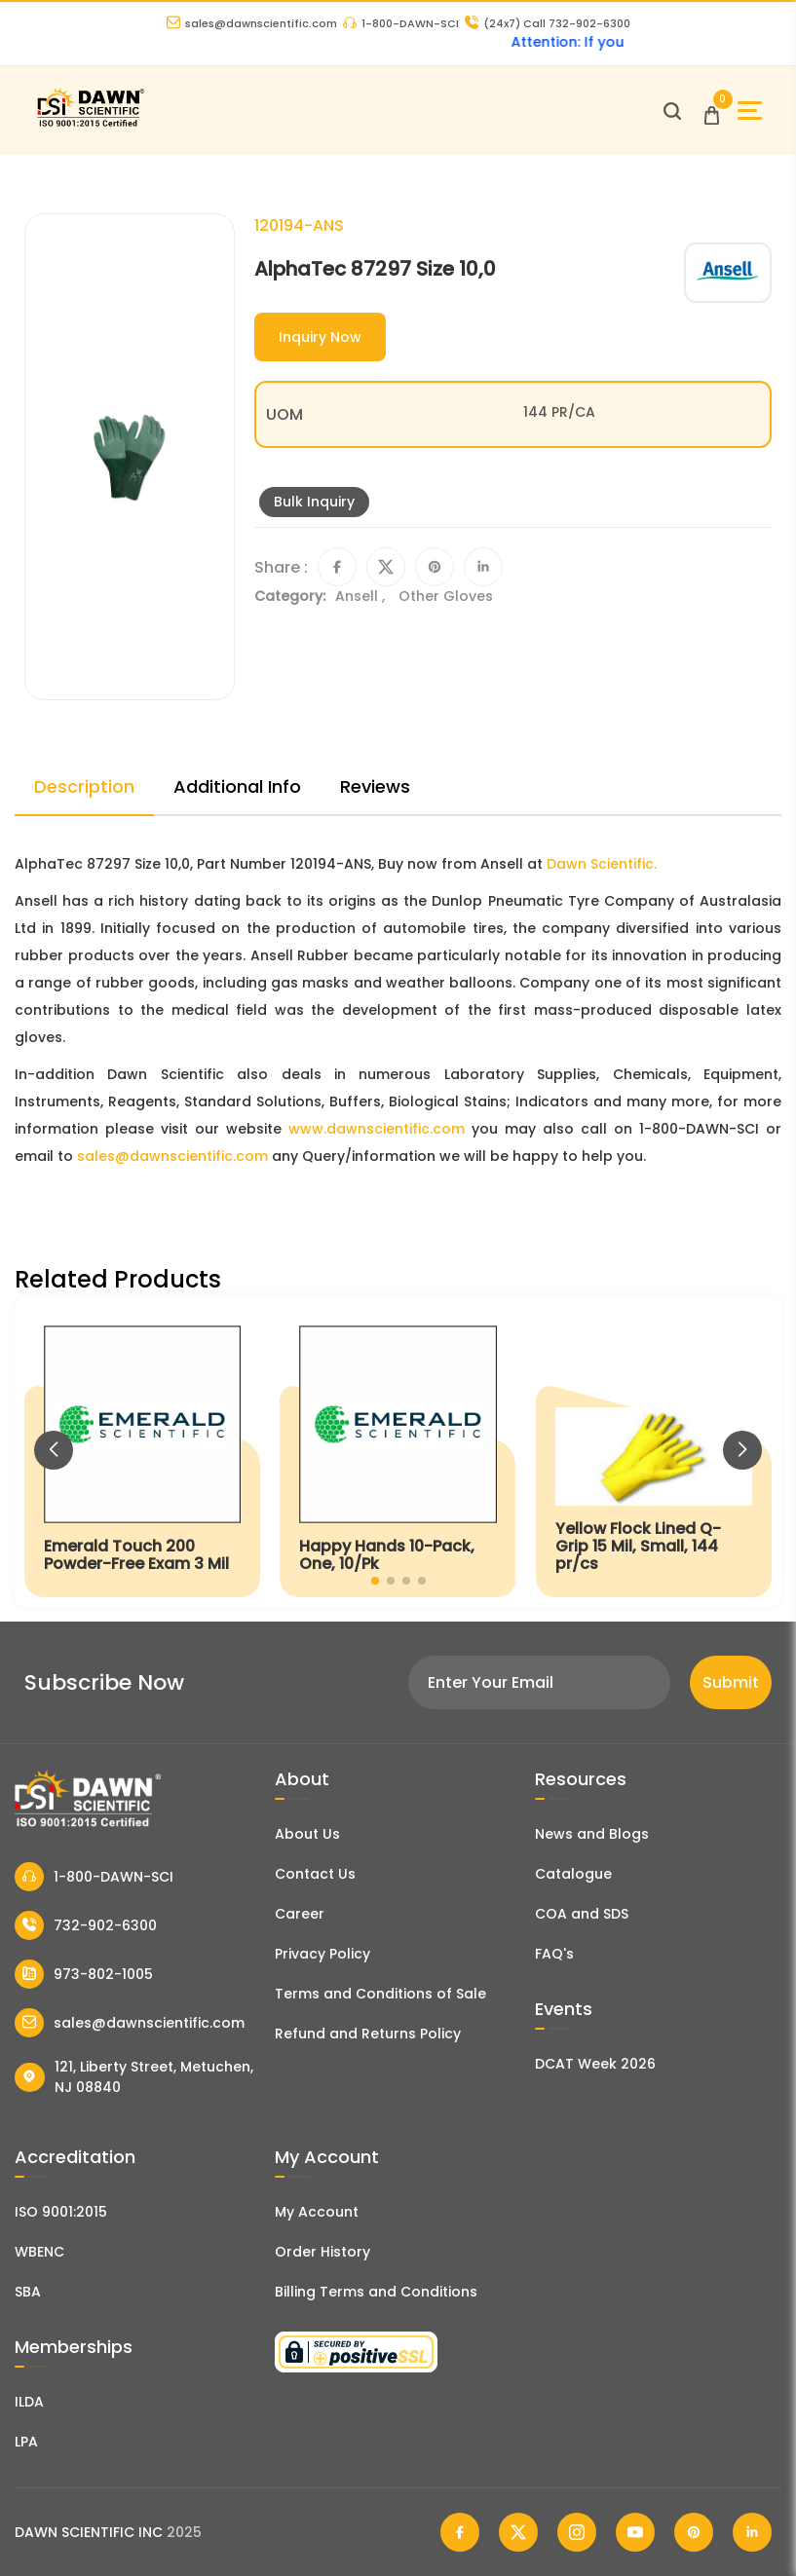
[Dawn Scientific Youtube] (635, 2532)
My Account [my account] (317, 2211)
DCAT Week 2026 (595, 2063)
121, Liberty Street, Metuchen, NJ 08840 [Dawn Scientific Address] (134, 2077)
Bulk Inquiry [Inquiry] (314, 501)
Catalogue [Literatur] (573, 1874)
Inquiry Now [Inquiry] (320, 337)
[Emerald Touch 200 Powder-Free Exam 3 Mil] (142, 1451)
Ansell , (362, 596)
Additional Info (237, 786)
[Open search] (672, 111)
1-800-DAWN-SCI (401, 23)
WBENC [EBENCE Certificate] (39, 2251)
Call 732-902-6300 (547, 23)
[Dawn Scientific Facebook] (459, 2532)
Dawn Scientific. (602, 864)
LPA (26, 2441)
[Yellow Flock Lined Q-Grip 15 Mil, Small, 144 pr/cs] (654, 1451)
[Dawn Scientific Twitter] (518, 2532)
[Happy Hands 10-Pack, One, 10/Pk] (397, 1451)
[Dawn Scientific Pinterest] (693, 2532)
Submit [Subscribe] (730, 1682)
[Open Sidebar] (750, 110)
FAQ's (554, 1953)
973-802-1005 (84, 1974)
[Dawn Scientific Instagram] (576, 2532)
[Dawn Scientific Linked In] (752, 2532)
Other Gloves (445, 596)
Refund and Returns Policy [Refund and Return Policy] (368, 2033)
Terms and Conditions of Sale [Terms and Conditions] (380, 1993)
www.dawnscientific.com (376, 1129)
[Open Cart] (712, 110)
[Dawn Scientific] (90, 124)
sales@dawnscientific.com (252, 23)
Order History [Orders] (322, 2251)
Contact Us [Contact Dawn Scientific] (315, 1874)
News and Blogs (592, 1834)
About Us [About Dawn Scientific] (307, 1834)
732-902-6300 (86, 1925)
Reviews (375, 786)
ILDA (29, 2401)
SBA (28, 2291)
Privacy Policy (322, 1953)
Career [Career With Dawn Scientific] (299, 1913)
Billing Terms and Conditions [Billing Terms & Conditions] (376, 2291)
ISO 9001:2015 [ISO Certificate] (61, 2211)
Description (84, 786)
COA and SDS (581, 1913)
